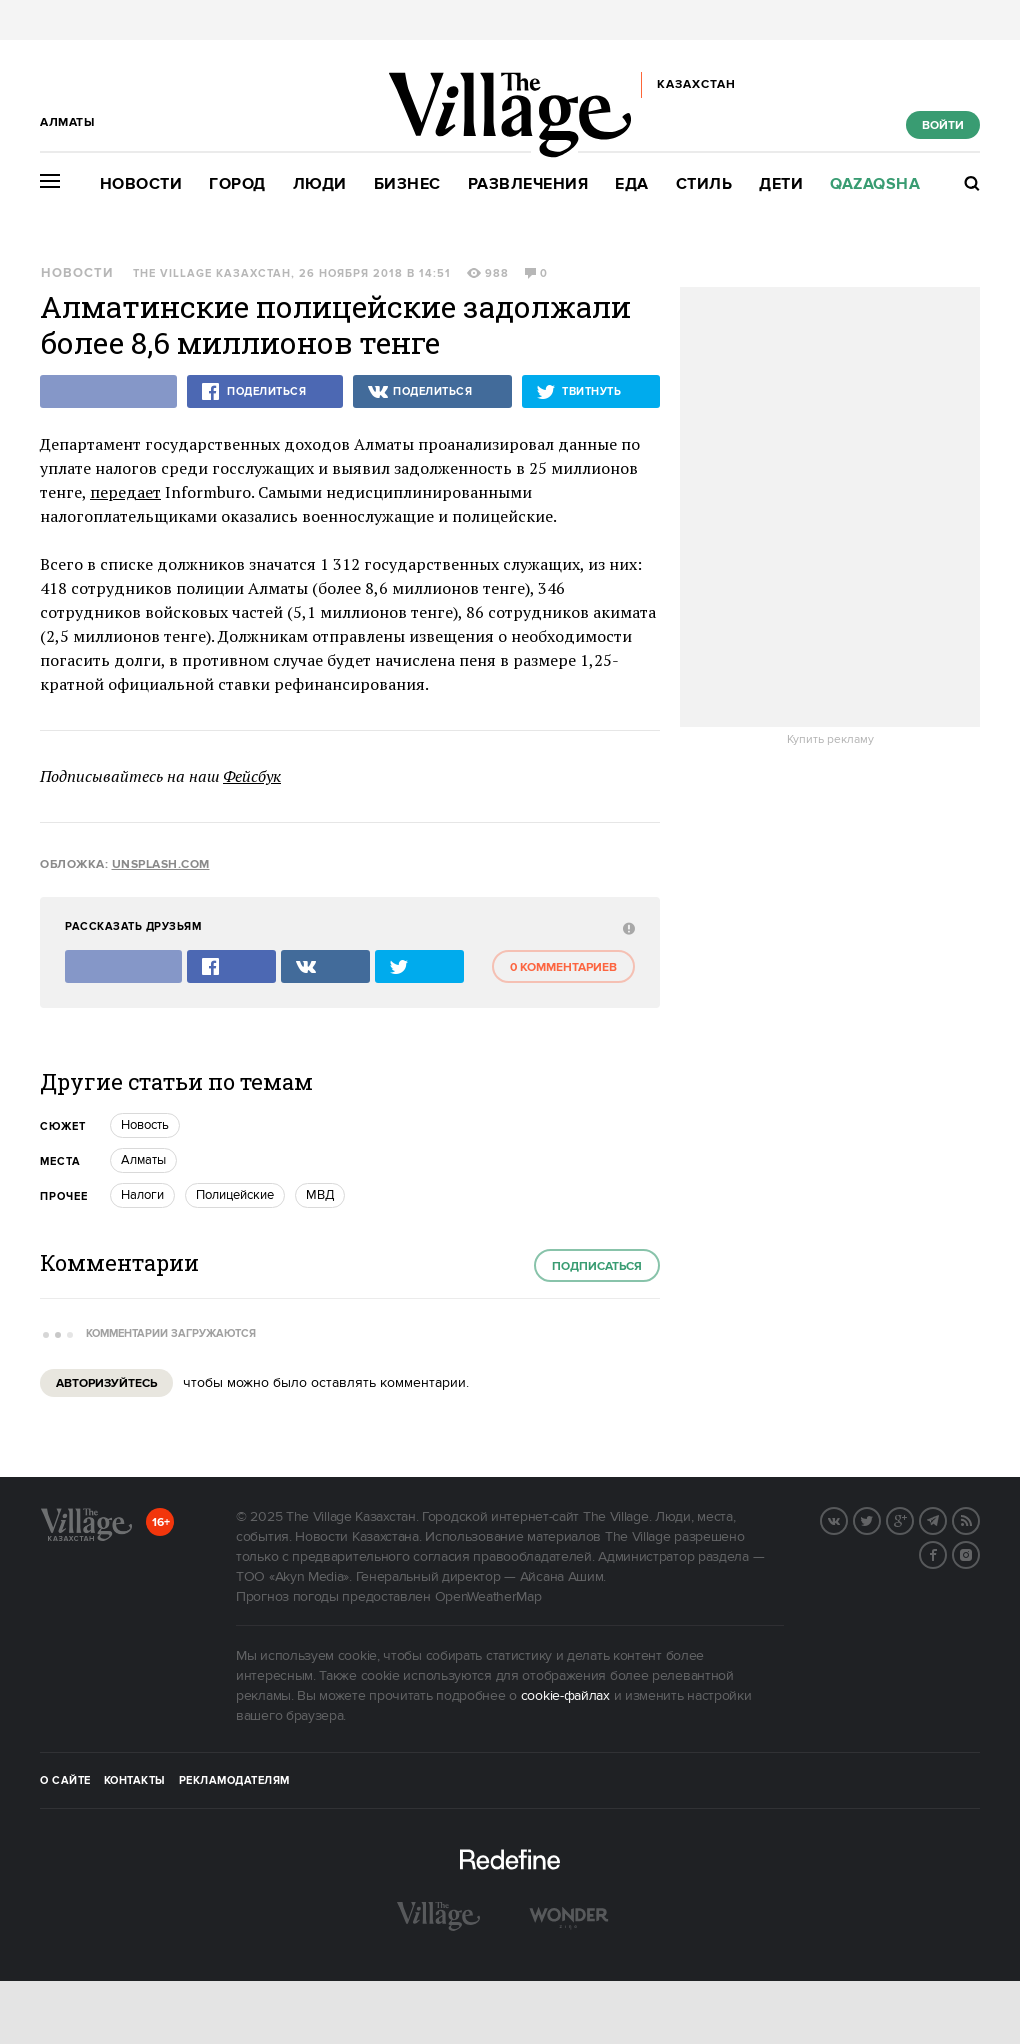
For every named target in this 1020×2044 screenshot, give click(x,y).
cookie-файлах (565, 1696)
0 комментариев (563, 967)
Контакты (135, 1781)
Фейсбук (252, 776)
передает (125, 492)
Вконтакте (847, 1519)
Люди (320, 184)
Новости (141, 184)
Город (237, 184)
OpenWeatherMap (488, 1597)
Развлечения (528, 184)
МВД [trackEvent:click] (320, 1195)
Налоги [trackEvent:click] (142, 1195)
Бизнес (407, 184)
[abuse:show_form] (626, 927)
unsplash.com (161, 864)
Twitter (880, 1519)
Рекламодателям (234, 1781)
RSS (979, 1519)
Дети (781, 184)
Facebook (946, 1553)
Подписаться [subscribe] (597, 1266)
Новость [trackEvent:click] (145, 1125)
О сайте (65, 1781)
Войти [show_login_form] (943, 125)
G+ (913, 1519)
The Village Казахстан (212, 274)
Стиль (704, 184)
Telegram (946, 1519)
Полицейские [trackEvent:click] (235, 1195)
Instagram (979, 1553)
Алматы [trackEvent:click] (143, 1160)
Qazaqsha (875, 184)
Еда (632, 184)
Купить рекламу (830, 740)
